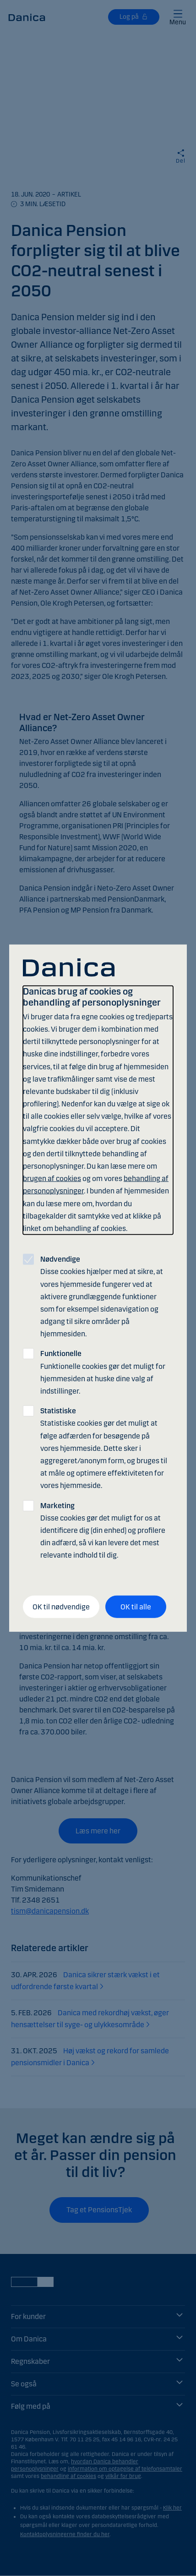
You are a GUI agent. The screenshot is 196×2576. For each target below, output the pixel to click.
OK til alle (135, 1606)
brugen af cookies (52, 1178)
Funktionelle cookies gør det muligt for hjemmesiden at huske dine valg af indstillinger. (102, 1372)
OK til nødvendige (61, 1606)
